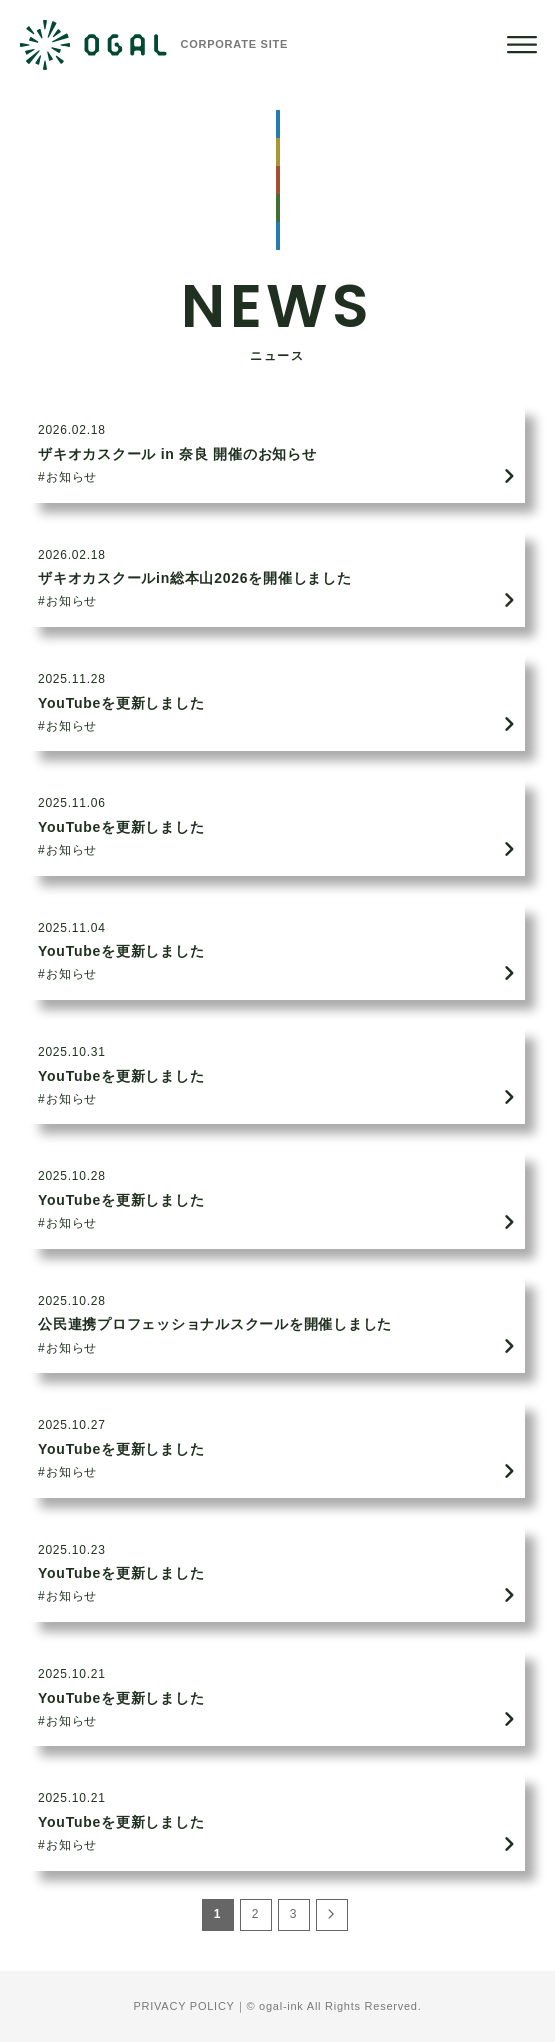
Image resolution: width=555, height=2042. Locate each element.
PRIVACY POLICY (184, 2006)
